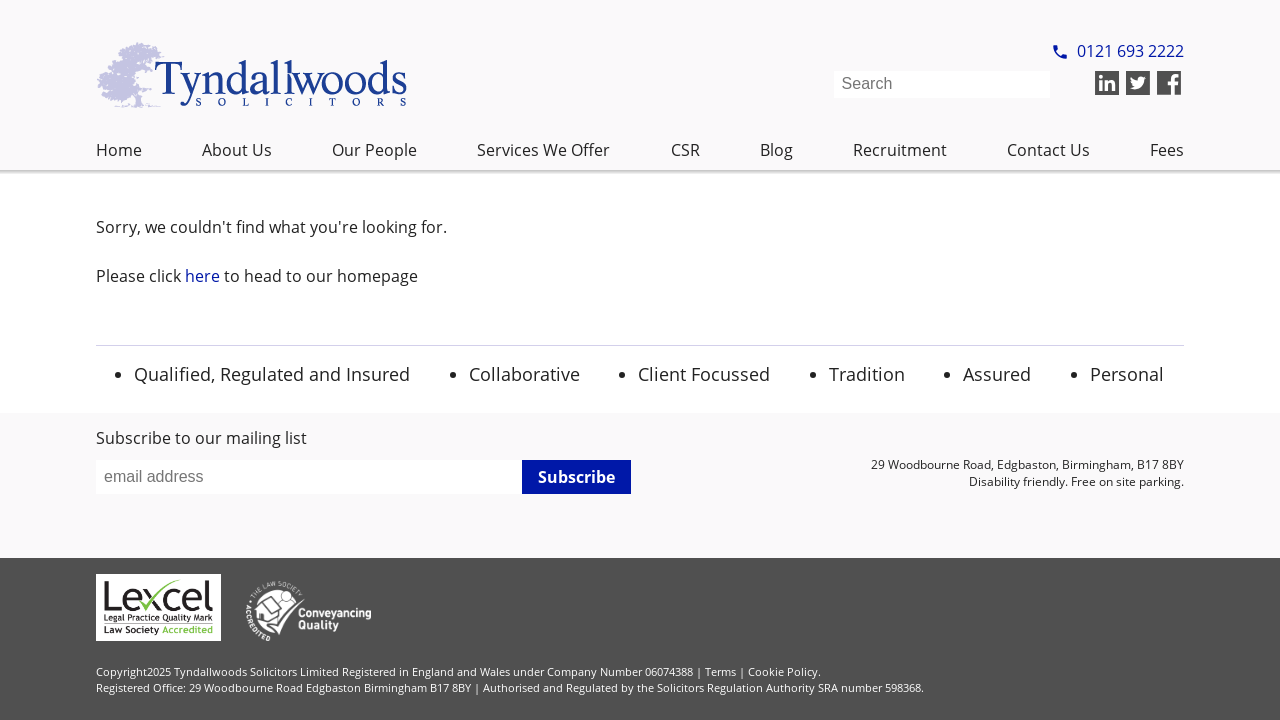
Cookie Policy (783, 671)
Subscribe (576, 477)
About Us (237, 150)
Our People (374, 150)
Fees (1167, 150)
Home (119, 150)
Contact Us (1048, 150)
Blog (776, 150)
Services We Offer (543, 150)
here (202, 276)
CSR (685, 150)
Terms (720, 671)
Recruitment (900, 150)
